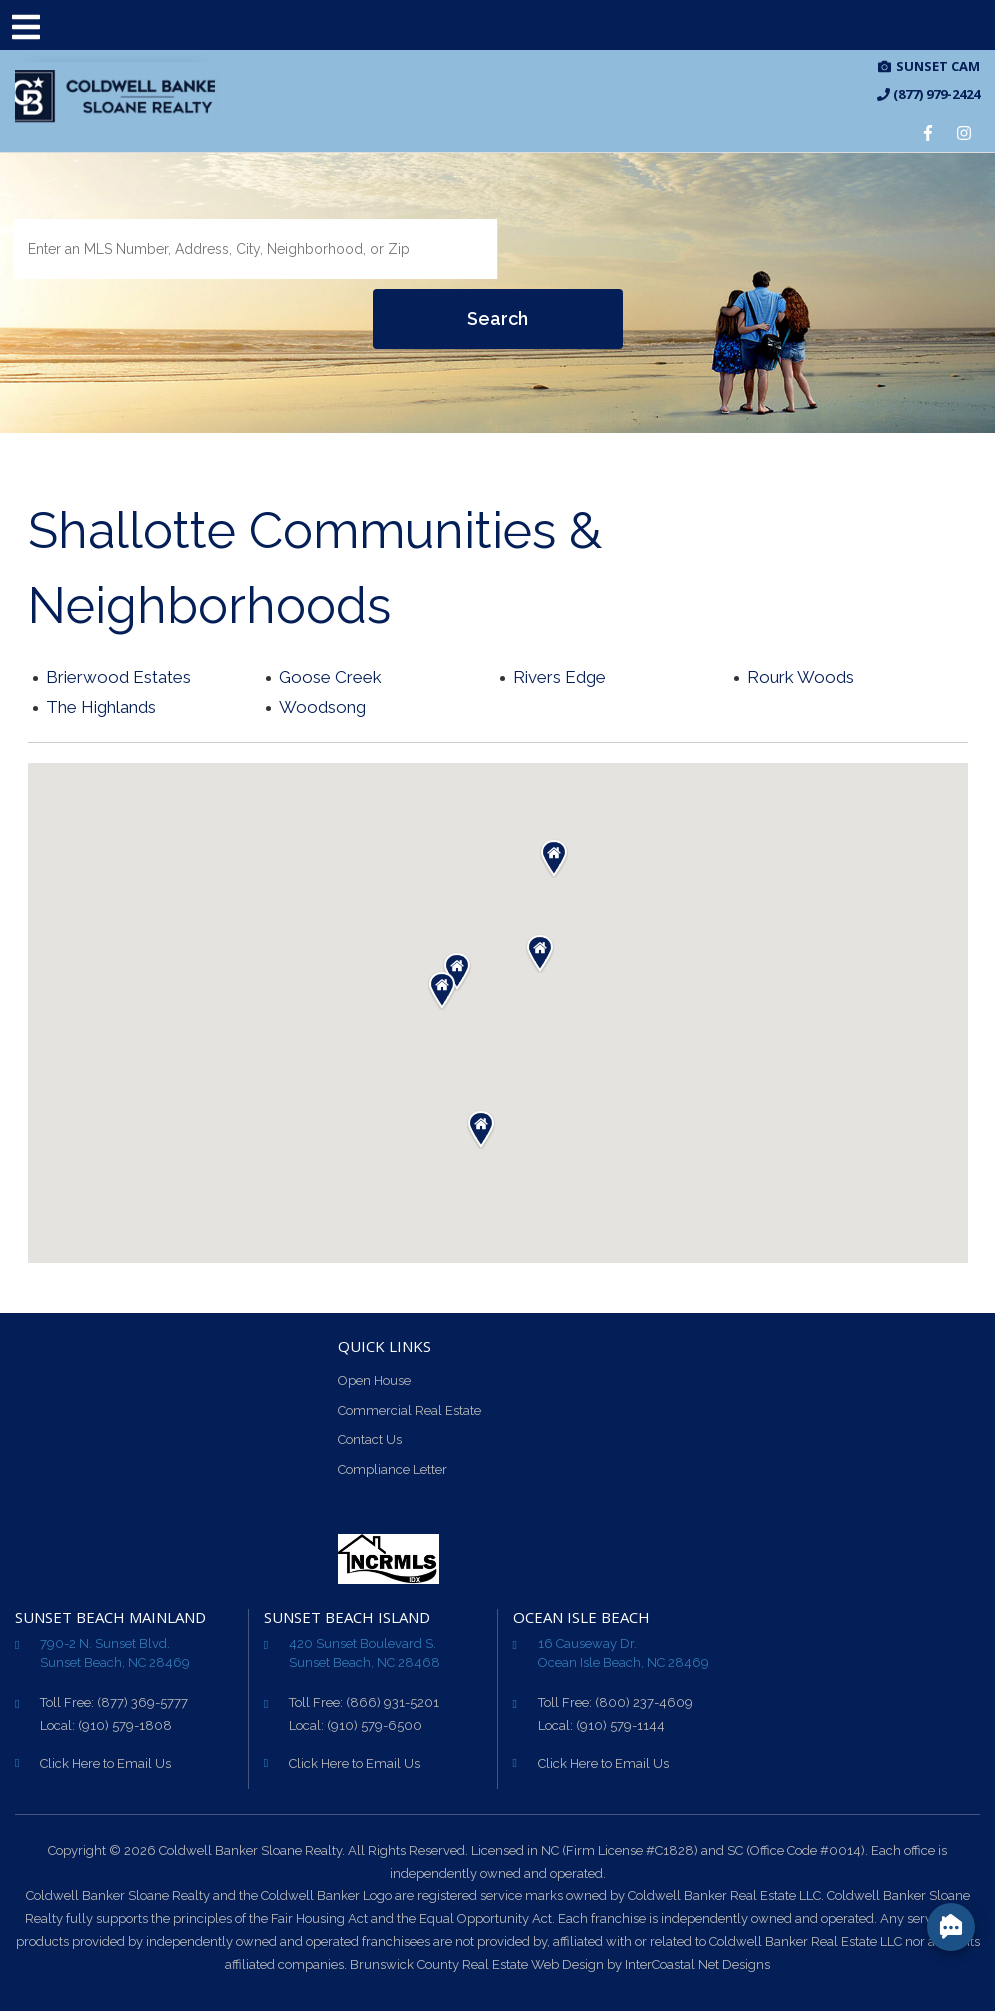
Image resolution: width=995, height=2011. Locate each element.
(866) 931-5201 (392, 1702)
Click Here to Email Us (105, 1763)
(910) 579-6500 (374, 1725)
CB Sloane (115, 97)
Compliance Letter (392, 1469)
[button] (457, 971)
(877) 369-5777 (142, 1702)
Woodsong (322, 707)
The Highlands (101, 707)
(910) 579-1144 (620, 1725)
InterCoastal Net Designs (697, 1964)
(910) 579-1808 (125, 1725)
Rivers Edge (559, 677)
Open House (374, 1380)
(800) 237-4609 (644, 1702)
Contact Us (370, 1439)
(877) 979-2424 (928, 94)
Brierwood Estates (118, 677)
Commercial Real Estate (409, 1410)
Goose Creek (330, 677)
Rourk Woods (800, 677)
